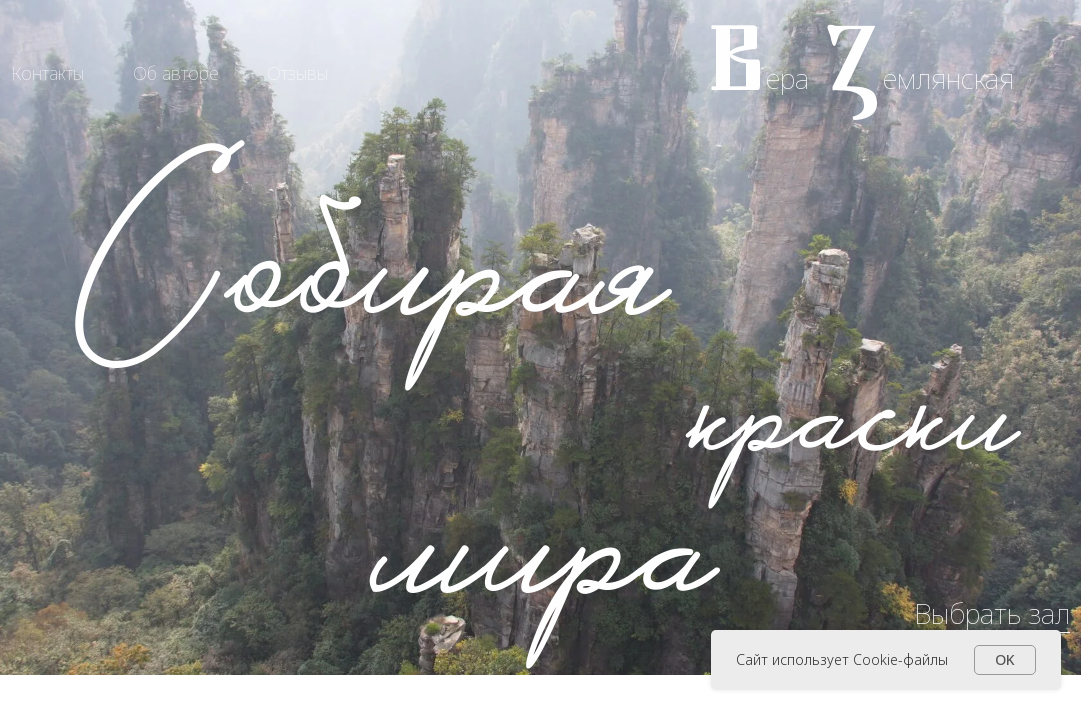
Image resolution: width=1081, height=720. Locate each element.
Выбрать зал (992, 613)
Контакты (47, 73)
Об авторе (176, 73)
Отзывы (297, 73)
